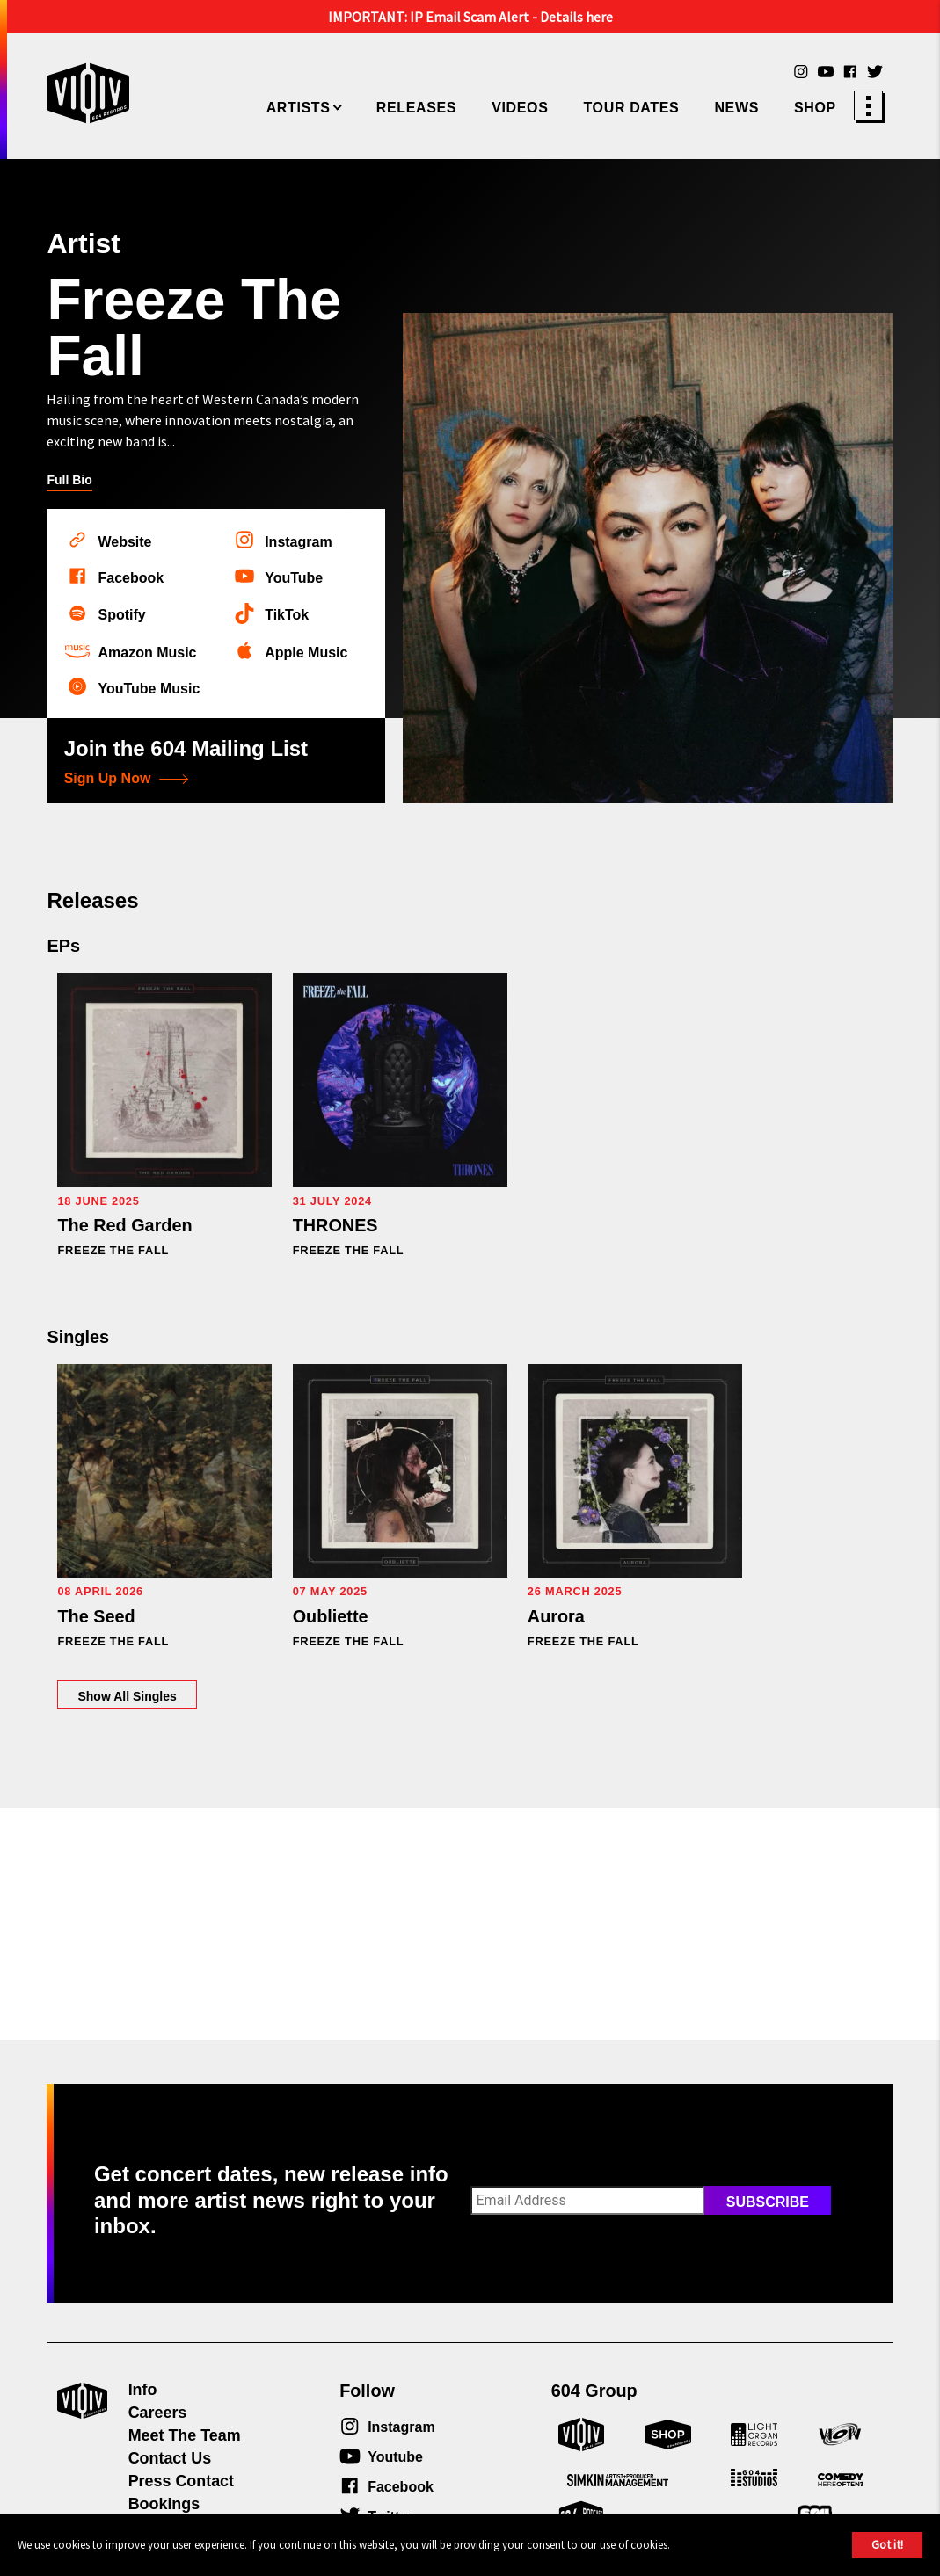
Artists (298, 107)
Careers (157, 2412)
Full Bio (69, 480)
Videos (520, 107)
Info (142, 2389)
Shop (815, 107)
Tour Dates (631, 107)
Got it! (887, 2544)
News (736, 107)
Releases (416, 107)
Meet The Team (184, 2435)
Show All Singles (268, 1626)
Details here (576, 16)
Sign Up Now (126, 779)
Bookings (164, 2504)
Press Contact (181, 2481)
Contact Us (170, 2458)
